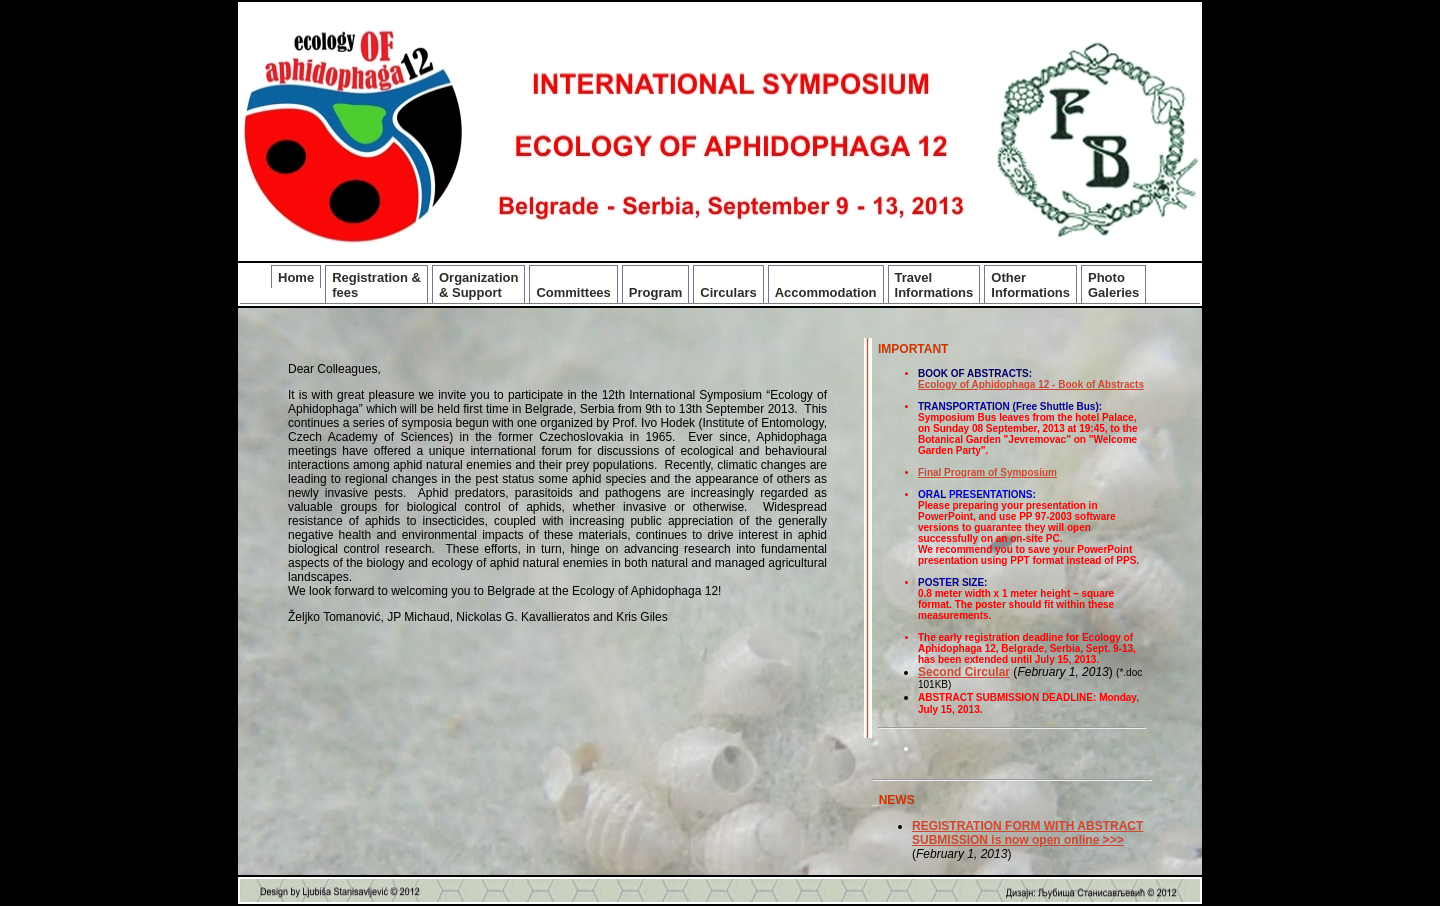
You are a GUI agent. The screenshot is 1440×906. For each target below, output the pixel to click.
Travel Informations (934, 285)
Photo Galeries (1113, 285)
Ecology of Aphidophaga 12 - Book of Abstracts (1031, 384)
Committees (573, 292)
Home (296, 277)
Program (655, 292)
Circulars (728, 292)
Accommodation (826, 292)
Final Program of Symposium (987, 472)
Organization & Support (478, 285)
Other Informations (1030, 285)
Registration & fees (376, 285)
